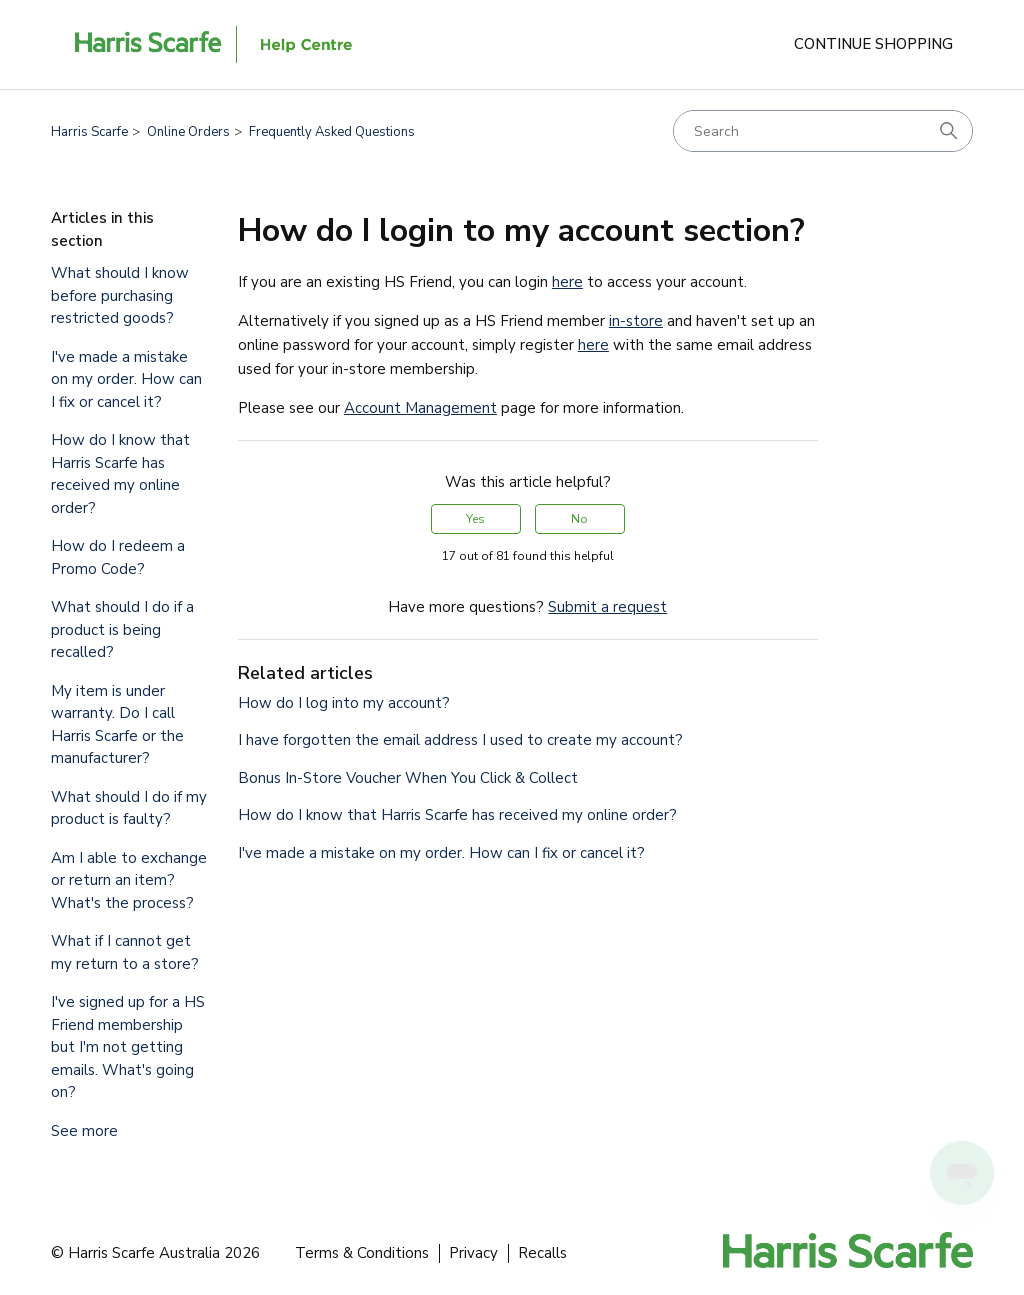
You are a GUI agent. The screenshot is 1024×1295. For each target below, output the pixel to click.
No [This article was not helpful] (579, 519)
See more (84, 1131)
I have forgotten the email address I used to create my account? (460, 740)
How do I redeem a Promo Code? (118, 557)
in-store (636, 321)
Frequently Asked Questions (332, 132)
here (567, 282)
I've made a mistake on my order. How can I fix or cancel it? (126, 379)
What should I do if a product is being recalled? (122, 629)
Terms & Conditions (362, 1253)
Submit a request (607, 607)
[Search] (823, 131)
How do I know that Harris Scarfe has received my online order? (120, 474)
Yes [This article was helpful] (475, 519)
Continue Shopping (873, 44)
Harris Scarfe (89, 132)
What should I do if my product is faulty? (129, 808)
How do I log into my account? (344, 703)
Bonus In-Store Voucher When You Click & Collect (408, 778)
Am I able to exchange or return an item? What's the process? (129, 880)
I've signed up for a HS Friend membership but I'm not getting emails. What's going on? (128, 1047)
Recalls (542, 1253)
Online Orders (188, 132)
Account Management (420, 408)
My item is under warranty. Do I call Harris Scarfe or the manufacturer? (117, 725)
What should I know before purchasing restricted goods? (120, 295)
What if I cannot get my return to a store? (125, 952)
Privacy (473, 1253)
